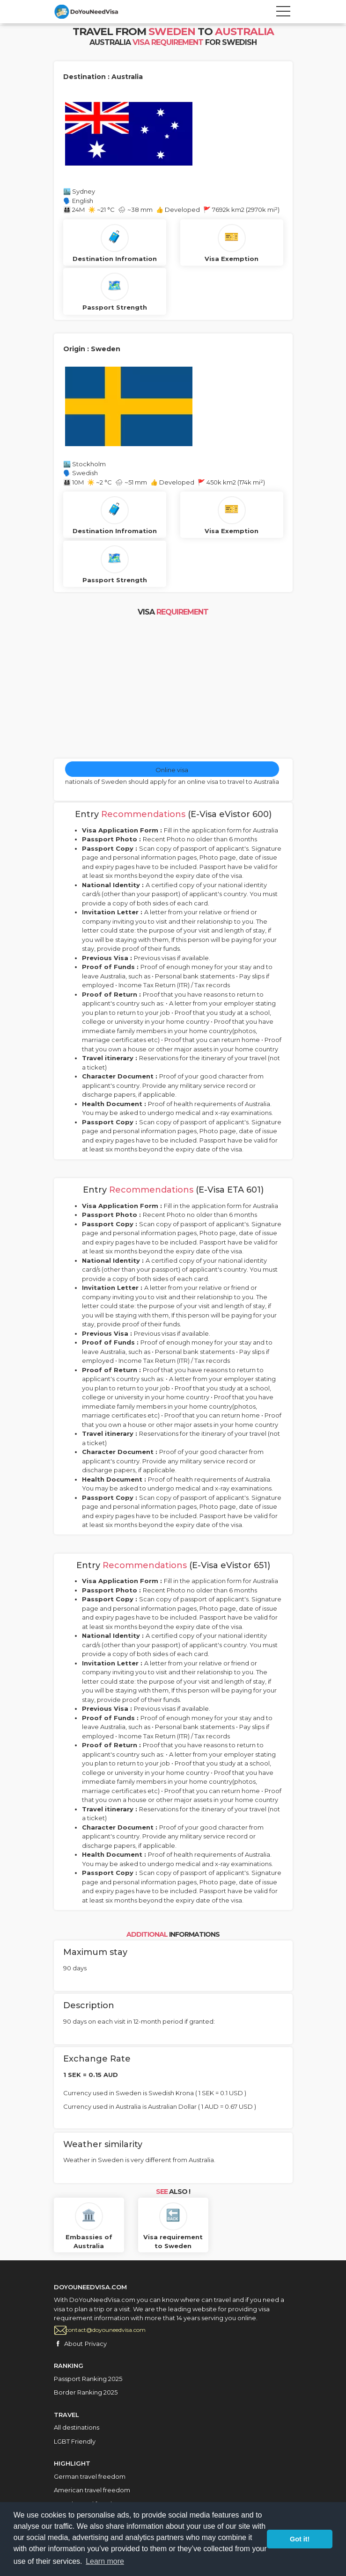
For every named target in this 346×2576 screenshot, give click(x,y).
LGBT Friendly (75, 2441)
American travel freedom (92, 2490)
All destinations (76, 2427)
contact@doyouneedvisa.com (106, 2329)
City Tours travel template (96, 12)
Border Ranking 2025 (86, 2392)
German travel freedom (89, 2476)
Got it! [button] (299, 2539)
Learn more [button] (105, 2561)
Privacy (96, 2343)
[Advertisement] (173, 688)
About (73, 2343)
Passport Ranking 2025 (88, 2378)
